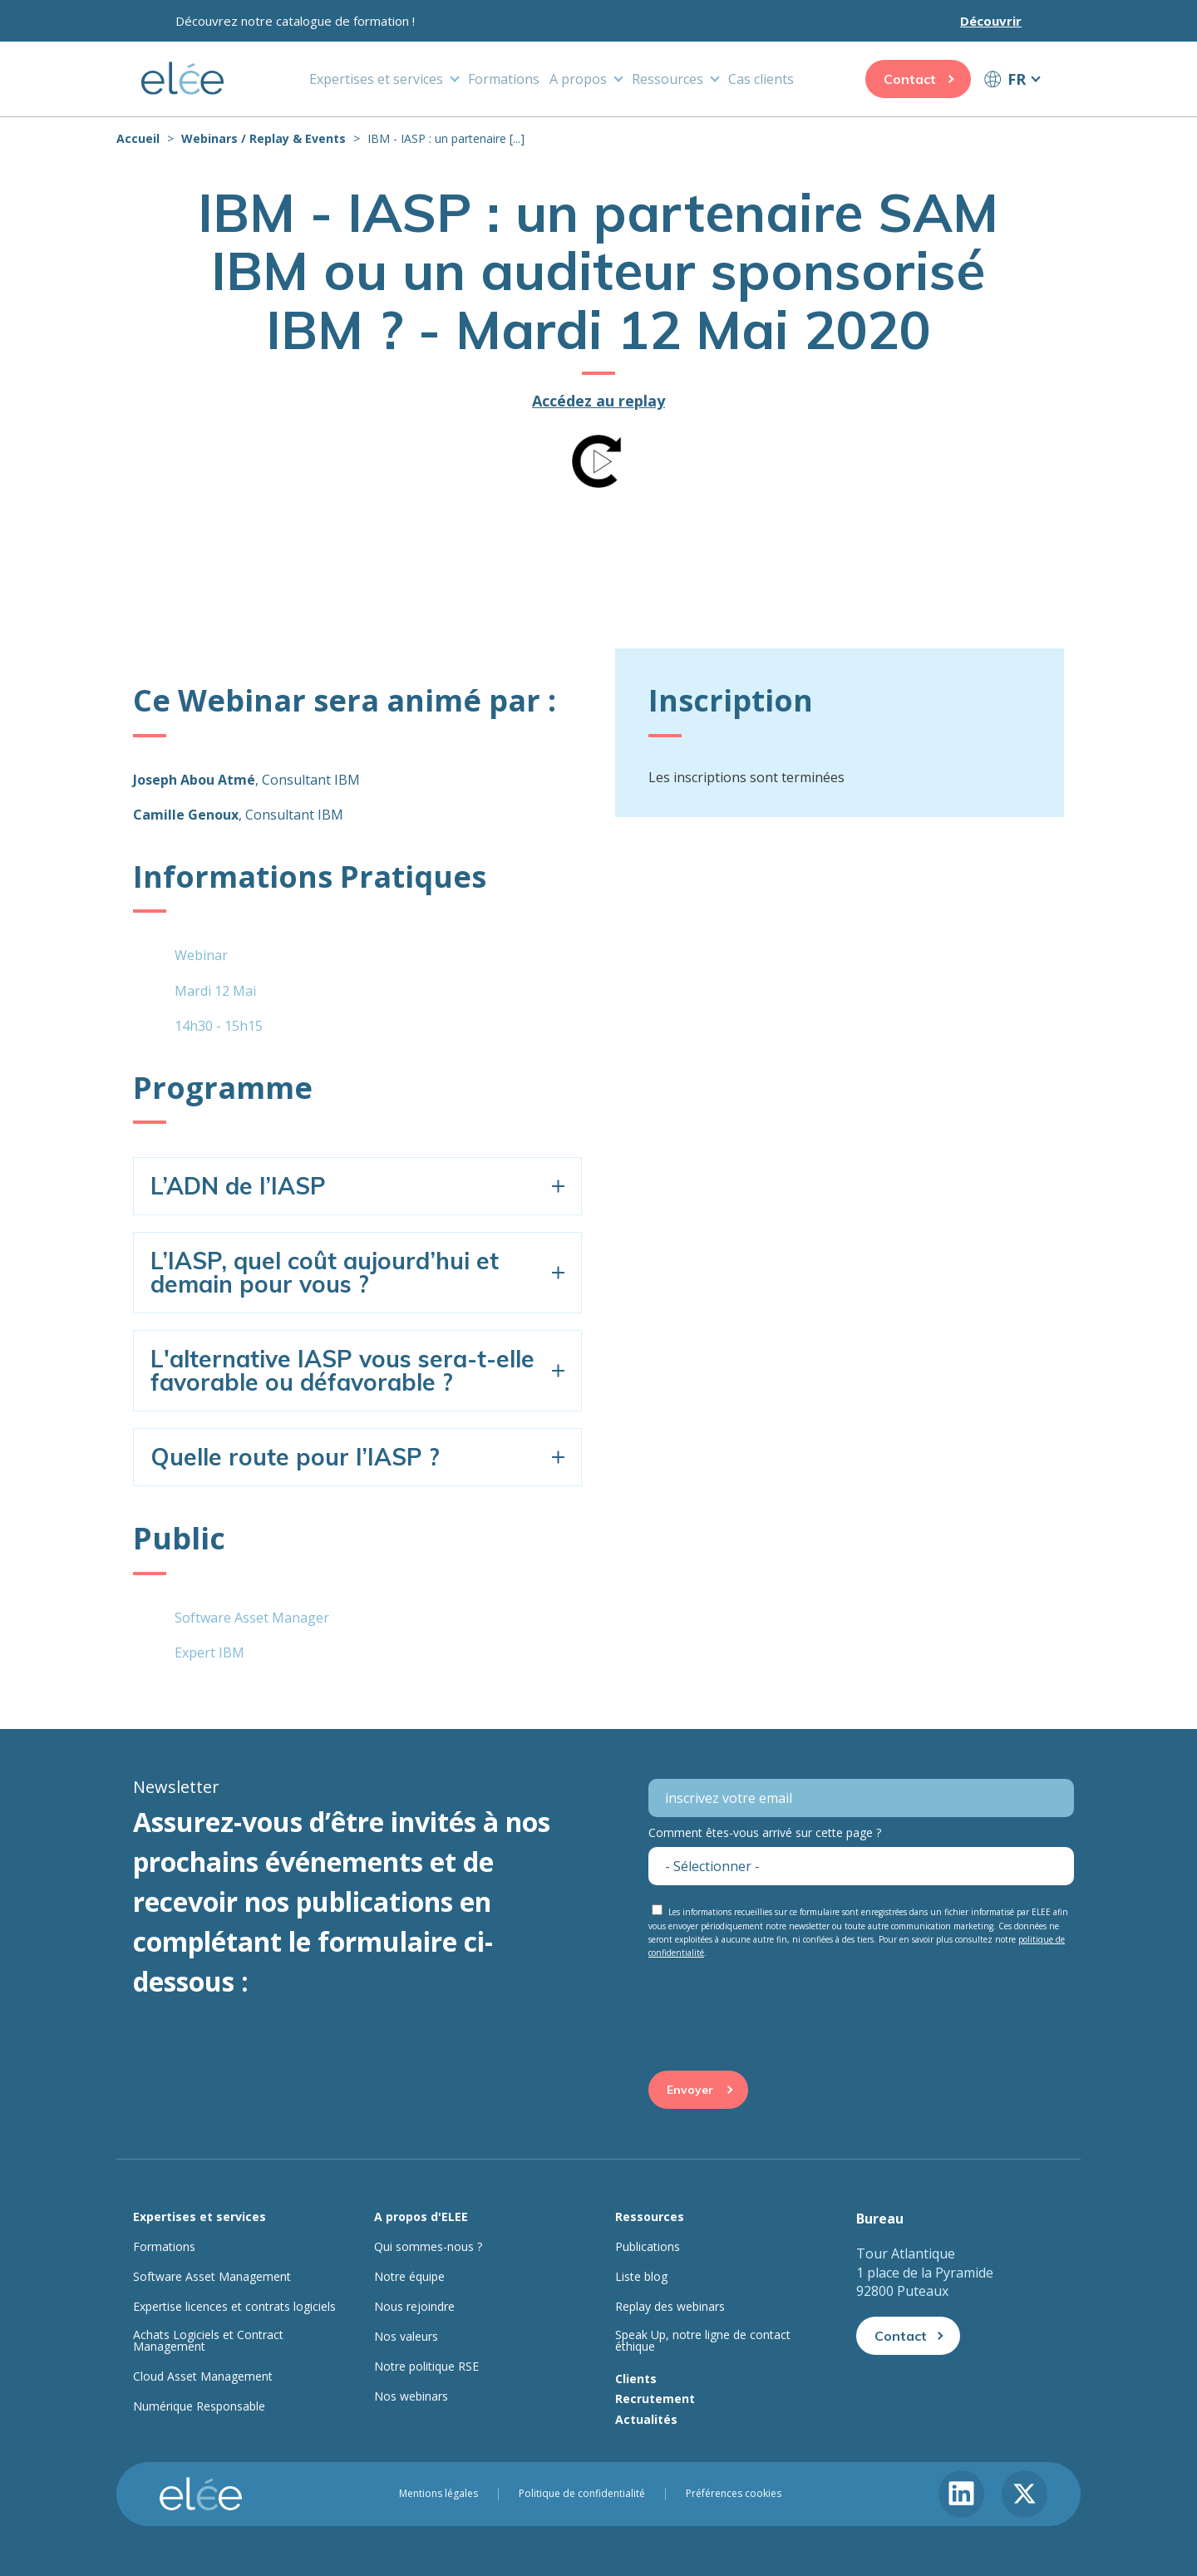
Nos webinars (411, 2396)
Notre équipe (409, 2277)
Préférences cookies (733, 2494)
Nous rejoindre (414, 2306)
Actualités (646, 2419)
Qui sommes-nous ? (428, 2247)
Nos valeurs (406, 2336)
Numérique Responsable (199, 2406)
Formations (503, 79)
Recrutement (655, 2398)
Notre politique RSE (426, 2366)
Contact (910, 79)
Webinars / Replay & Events (263, 138)
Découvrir (991, 20)
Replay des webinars (670, 2306)
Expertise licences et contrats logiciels (234, 2306)
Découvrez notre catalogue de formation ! (295, 20)
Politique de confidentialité (582, 2494)
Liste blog (641, 2277)
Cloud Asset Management (203, 2376)
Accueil (138, 138)
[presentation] (774, 1998)
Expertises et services (376, 79)
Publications (647, 2247)
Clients (636, 2378)
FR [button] (1016, 78)
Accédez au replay (598, 401)
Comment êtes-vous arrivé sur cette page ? (764, 1832)
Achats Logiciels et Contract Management (208, 2340)
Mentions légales (438, 2494)
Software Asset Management (212, 2277)
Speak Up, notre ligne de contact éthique (703, 2340)
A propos (578, 79)
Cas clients (761, 79)
